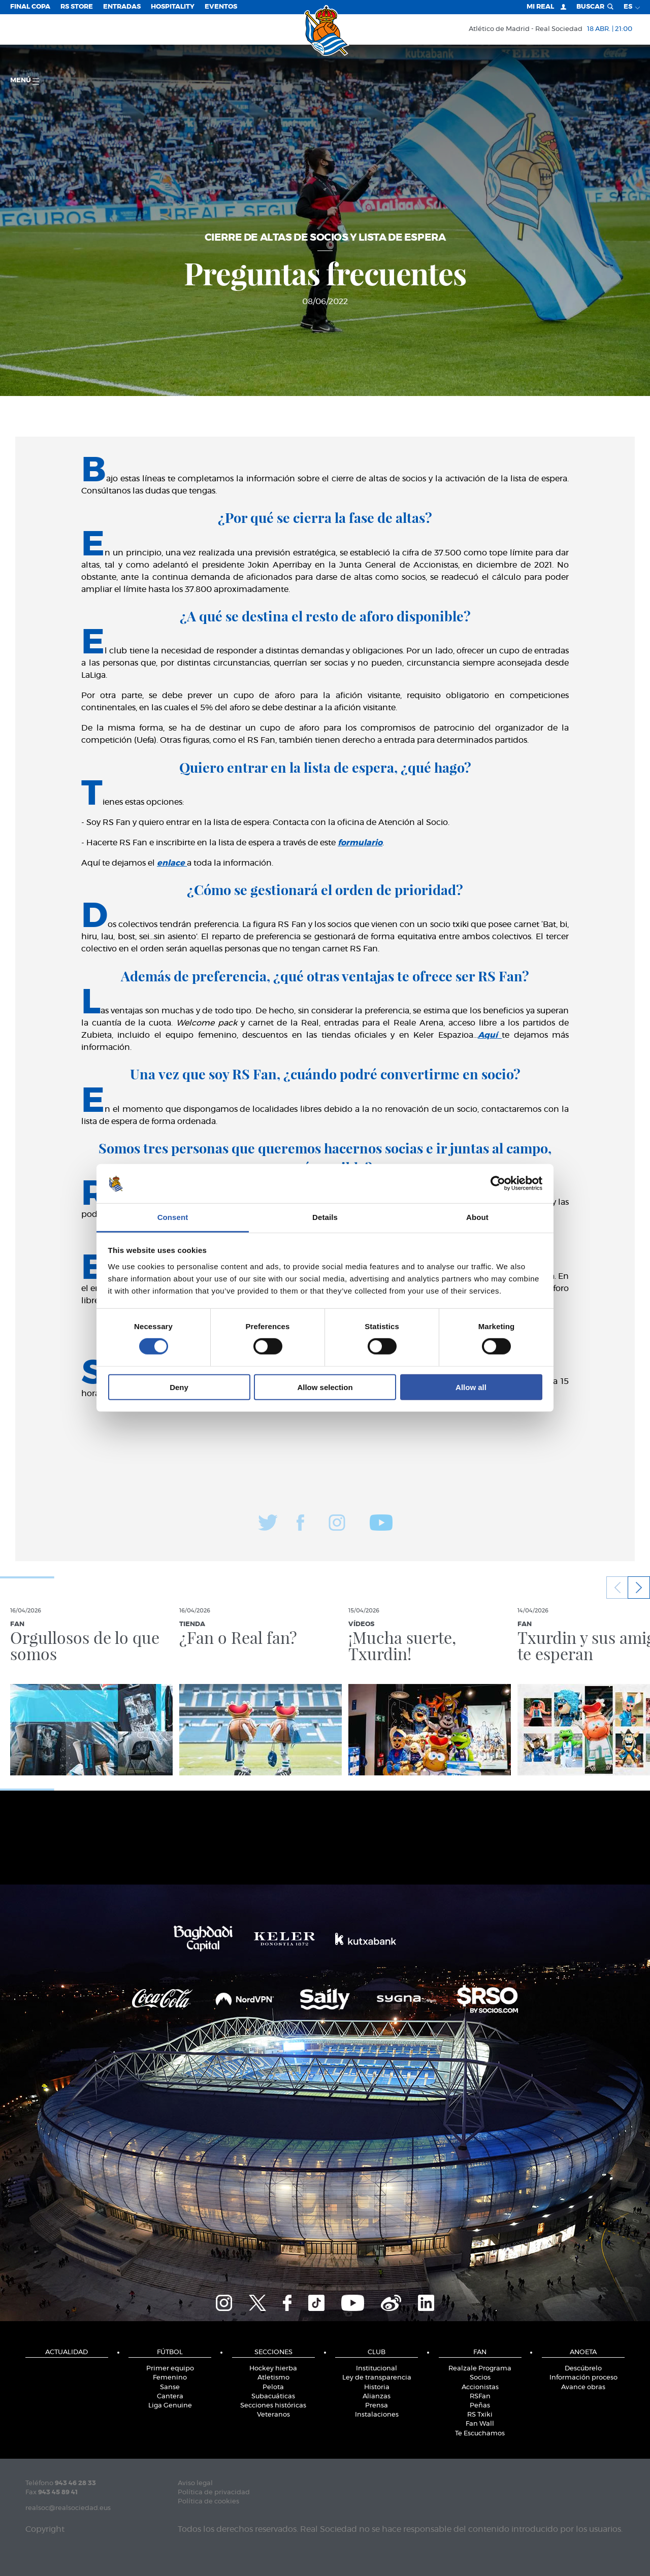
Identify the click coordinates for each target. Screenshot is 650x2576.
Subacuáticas (273, 2396)
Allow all (471, 1386)
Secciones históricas (273, 2405)
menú (24, 81)
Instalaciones (377, 2415)
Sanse (170, 2387)
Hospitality (172, 7)
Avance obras (583, 2387)
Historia (376, 2387)
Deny (179, 1386)
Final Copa (30, 7)
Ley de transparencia (376, 2377)
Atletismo (273, 2377)
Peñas (480, 2405)
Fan (479, 2352)
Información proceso (583, 2377)
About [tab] (477, 1217)
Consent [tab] (172, 1217)
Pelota (273, 2387)
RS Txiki (480, 2415)
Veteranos (273, 2415)
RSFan (480, 2396)
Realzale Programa (479, 2368)
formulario (360, 843)
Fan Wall (480, 2424)
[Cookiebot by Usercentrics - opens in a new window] (497, 1183)
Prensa (376, 2405)
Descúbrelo (583, 2368)
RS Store (76, 7)
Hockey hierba (273, 2368)
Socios (480, 2377)
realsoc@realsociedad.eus (68, 2508)
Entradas (122, 7)
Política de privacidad (214, 2492)
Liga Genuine (170, 2405)
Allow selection (324, 1386)
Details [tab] (325, 1217)
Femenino (170, 2377)
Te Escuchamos (480, 2433)
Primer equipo (170, 2368)
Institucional (376, 2368)
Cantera (170, 2396)
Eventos (221, 7)
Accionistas (480, 2387)
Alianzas (377, 2396)
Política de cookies (208, 2501)
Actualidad (66, 2352)
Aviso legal (195, 2483)
